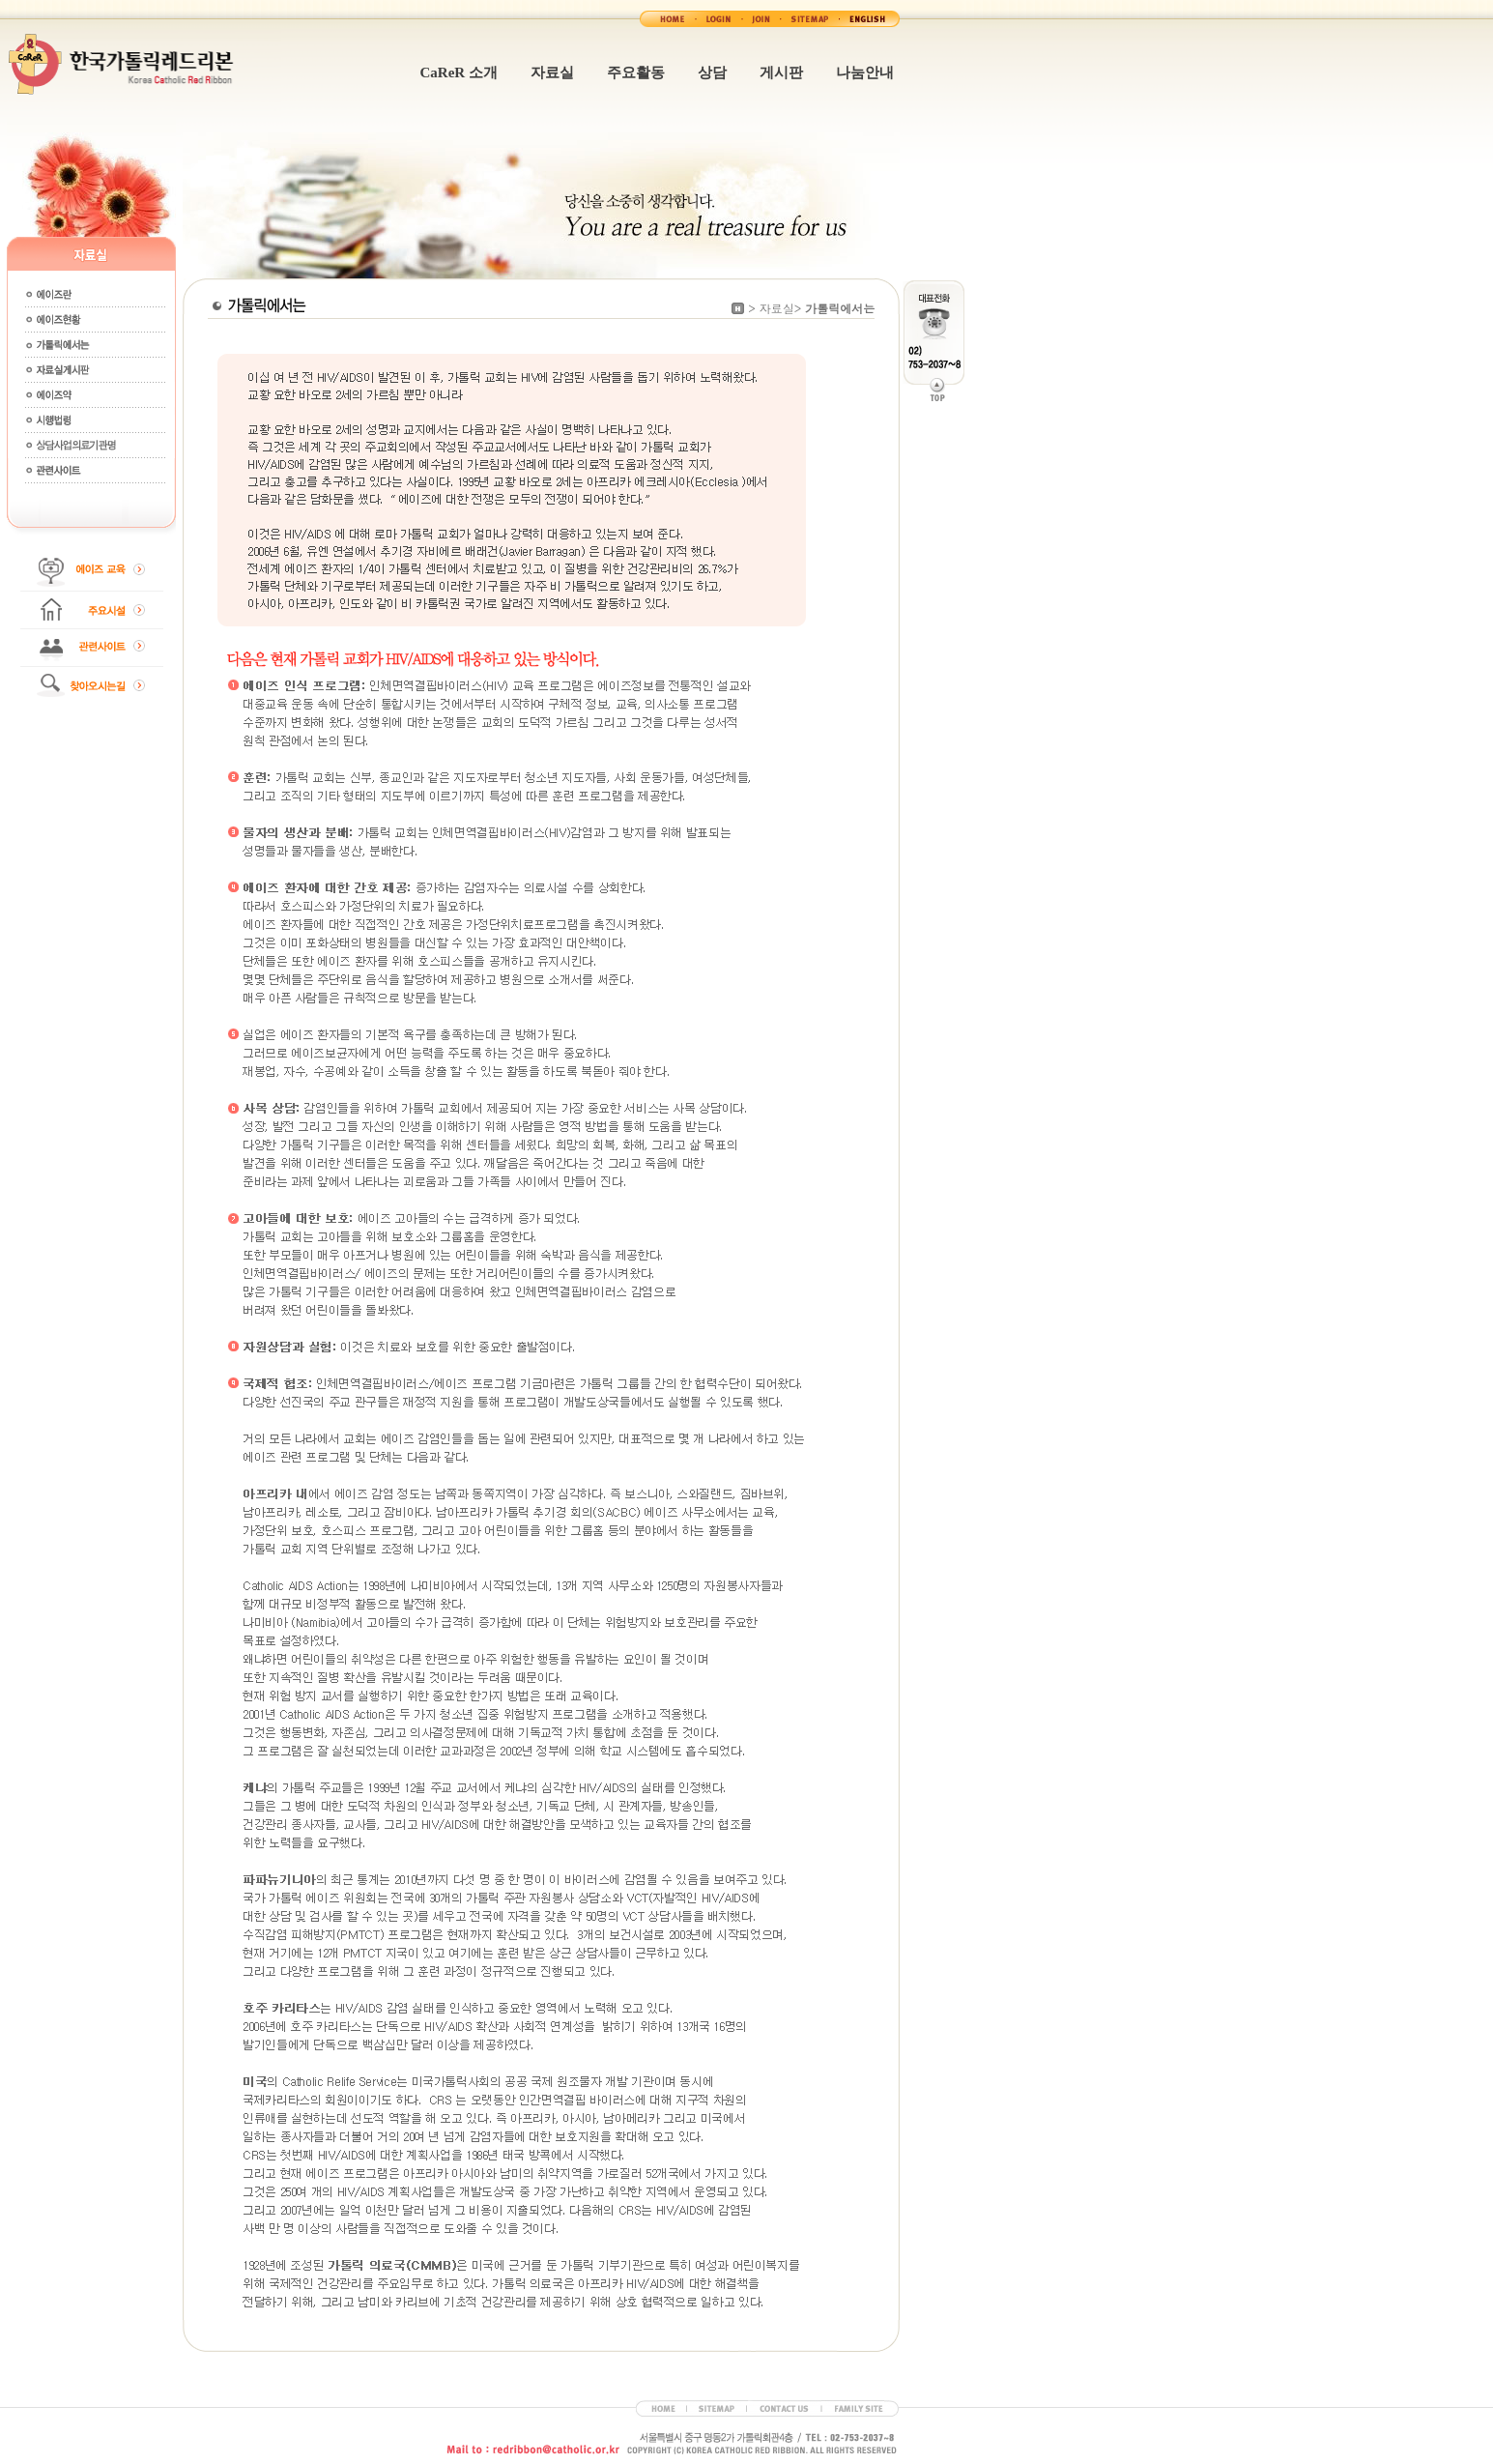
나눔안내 (865, 72)
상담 (712, 72)
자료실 (552, 72)
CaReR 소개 (459, 72)
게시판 (781, 72)
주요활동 (636, 72)
